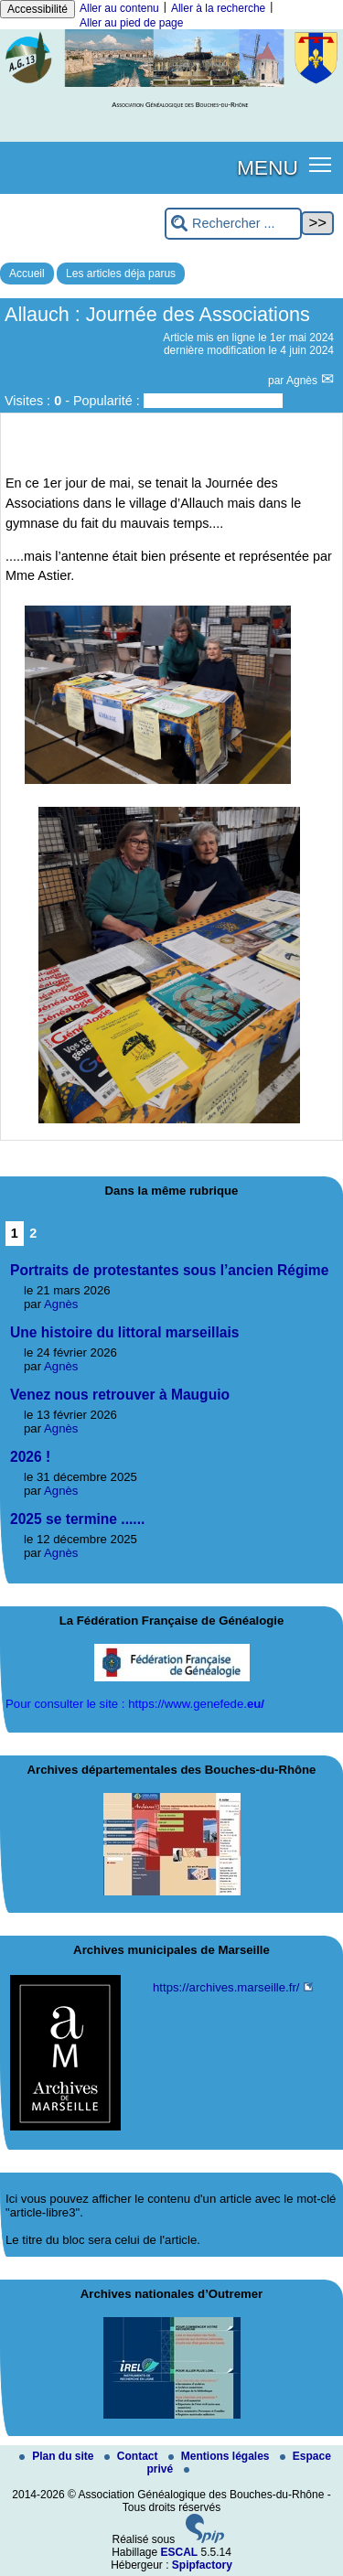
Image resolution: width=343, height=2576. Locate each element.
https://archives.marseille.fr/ (226, 1987)
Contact (132, 2456)
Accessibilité (37, 9)
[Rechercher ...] (233, 224)
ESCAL (179, 2552)
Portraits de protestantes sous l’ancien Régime (169, 1270)
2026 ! (30, 1457)
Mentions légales (220, 2456)
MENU (267, 167)
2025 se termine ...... (77, 1519)
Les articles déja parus (121, 273)
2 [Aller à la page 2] (33, 1233)
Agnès (303, 380)
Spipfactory (202, 2565)
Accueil (27, 273)
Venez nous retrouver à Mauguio (120, 1394)
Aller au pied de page (131, 22)
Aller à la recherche (218, 8)
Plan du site (58, 2456)
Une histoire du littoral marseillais (124, 1332)
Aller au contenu (119, 8)
